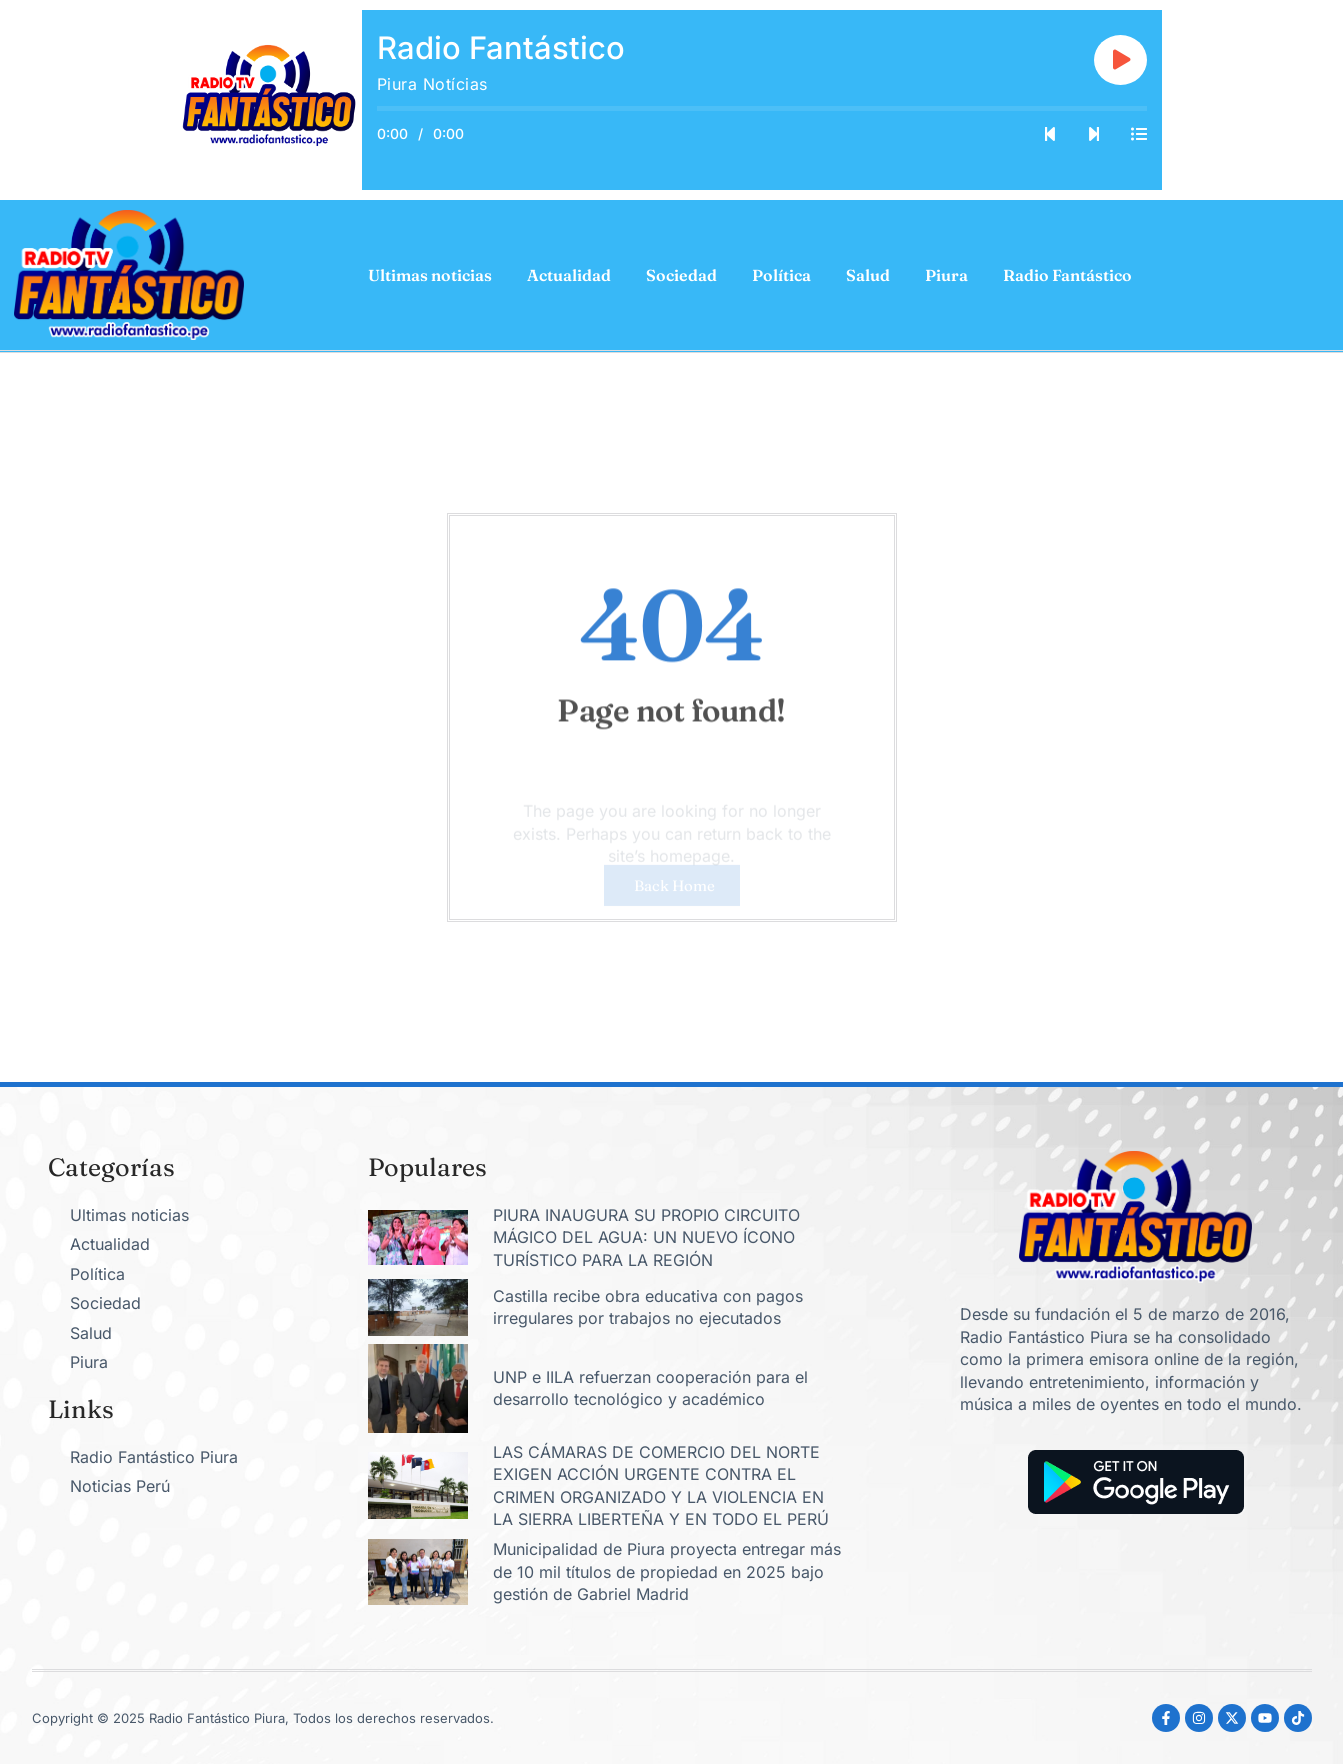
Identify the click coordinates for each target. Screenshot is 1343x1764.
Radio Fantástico (1067, 275)
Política (781, 275)
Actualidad (569, 275)
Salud (868, 275)
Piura (946, 275)
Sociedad (681, 275)
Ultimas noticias (430, 275)
